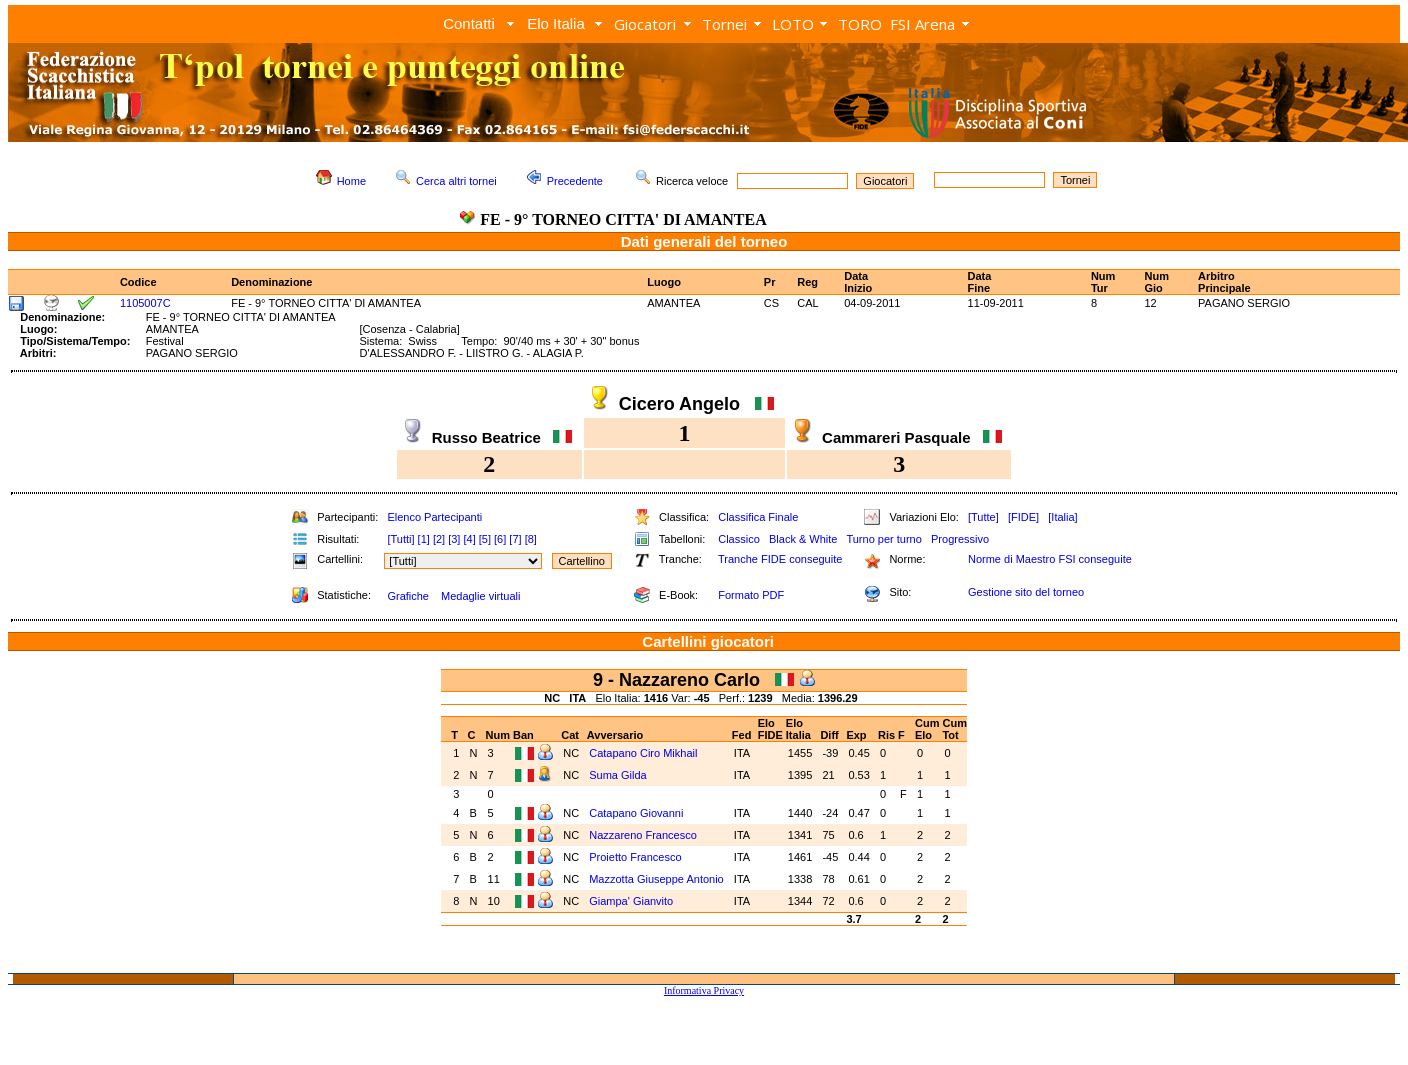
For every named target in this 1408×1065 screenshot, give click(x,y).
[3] (454, 539)
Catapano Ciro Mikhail (644, 753)
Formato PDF (751, 595)
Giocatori (645, 24)
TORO (860, 24)
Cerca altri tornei (456, 181)
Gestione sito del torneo (1026, 592)
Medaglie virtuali (480, 596)
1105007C (145, 303)
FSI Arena (922, 24)
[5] (485, 539)
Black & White (803, 539)
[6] (500, 539)
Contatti (469, 23)
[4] (469, 539)
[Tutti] (400, 539)
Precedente (575, 181)
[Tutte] (983, 517)
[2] (439, 539)
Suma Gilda (619, 775)
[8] (531, 539)
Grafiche (408, 596)
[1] (424, 539)
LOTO (793, 24)
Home (351, 181)
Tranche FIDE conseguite (780, 559)
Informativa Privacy (704, 990)
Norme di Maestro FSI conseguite (1050, 559)
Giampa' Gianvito (632, 901)
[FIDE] (1023, 517)
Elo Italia (556, 23)
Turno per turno (883, 539)
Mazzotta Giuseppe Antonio (656, 879)
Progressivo (960, 539)
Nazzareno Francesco (644, 835)
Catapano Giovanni (637, 813)
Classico (739, 539)
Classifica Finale (758, 517)
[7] (515, 539)
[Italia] (1062, 517)
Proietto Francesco (636, 857)
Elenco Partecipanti (434, 517)
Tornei (724, 24)
